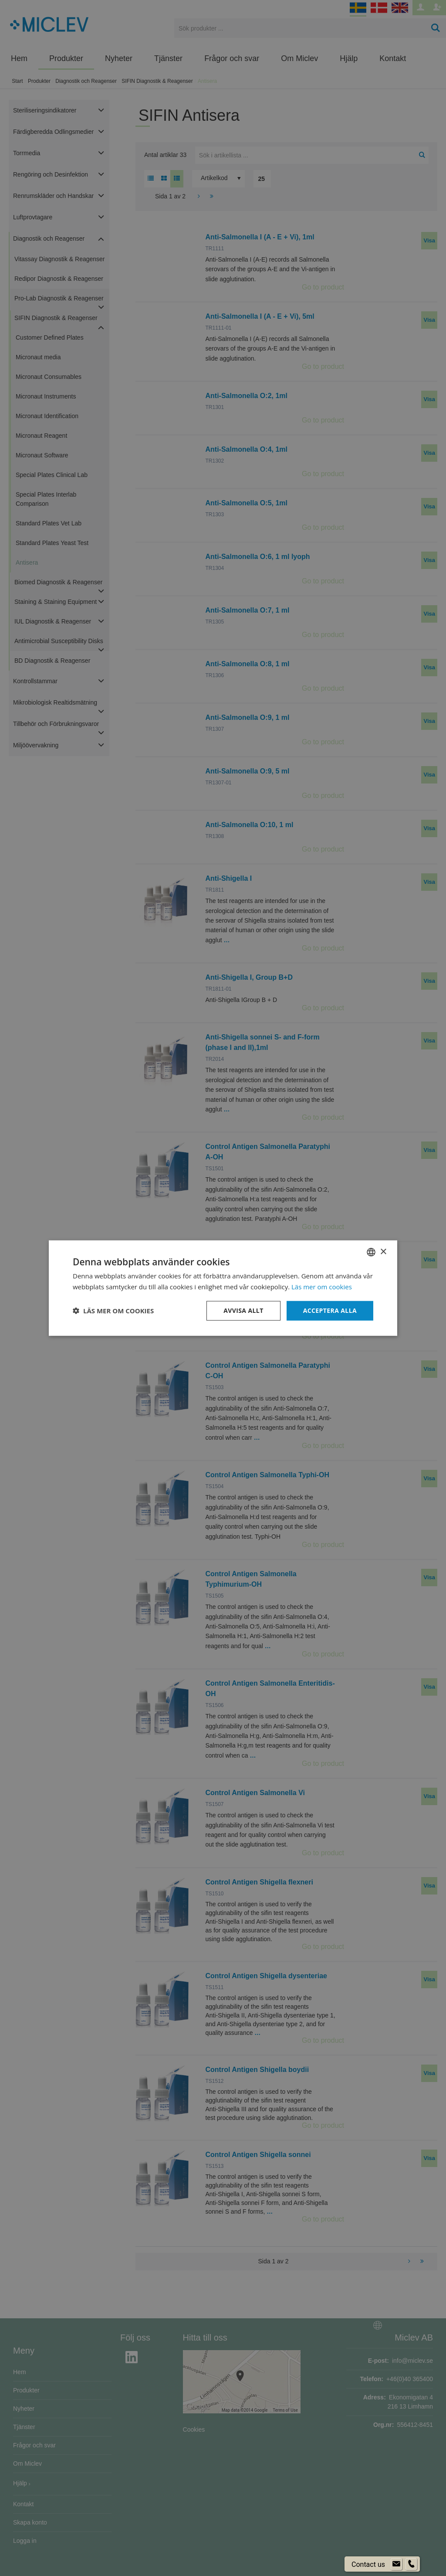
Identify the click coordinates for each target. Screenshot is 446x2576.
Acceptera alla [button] (330, 1310)
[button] (113, 1311)
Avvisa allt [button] (243, 1310)
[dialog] (223, 1288)
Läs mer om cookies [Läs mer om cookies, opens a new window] (321, 1286)
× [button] (383, 1251)
